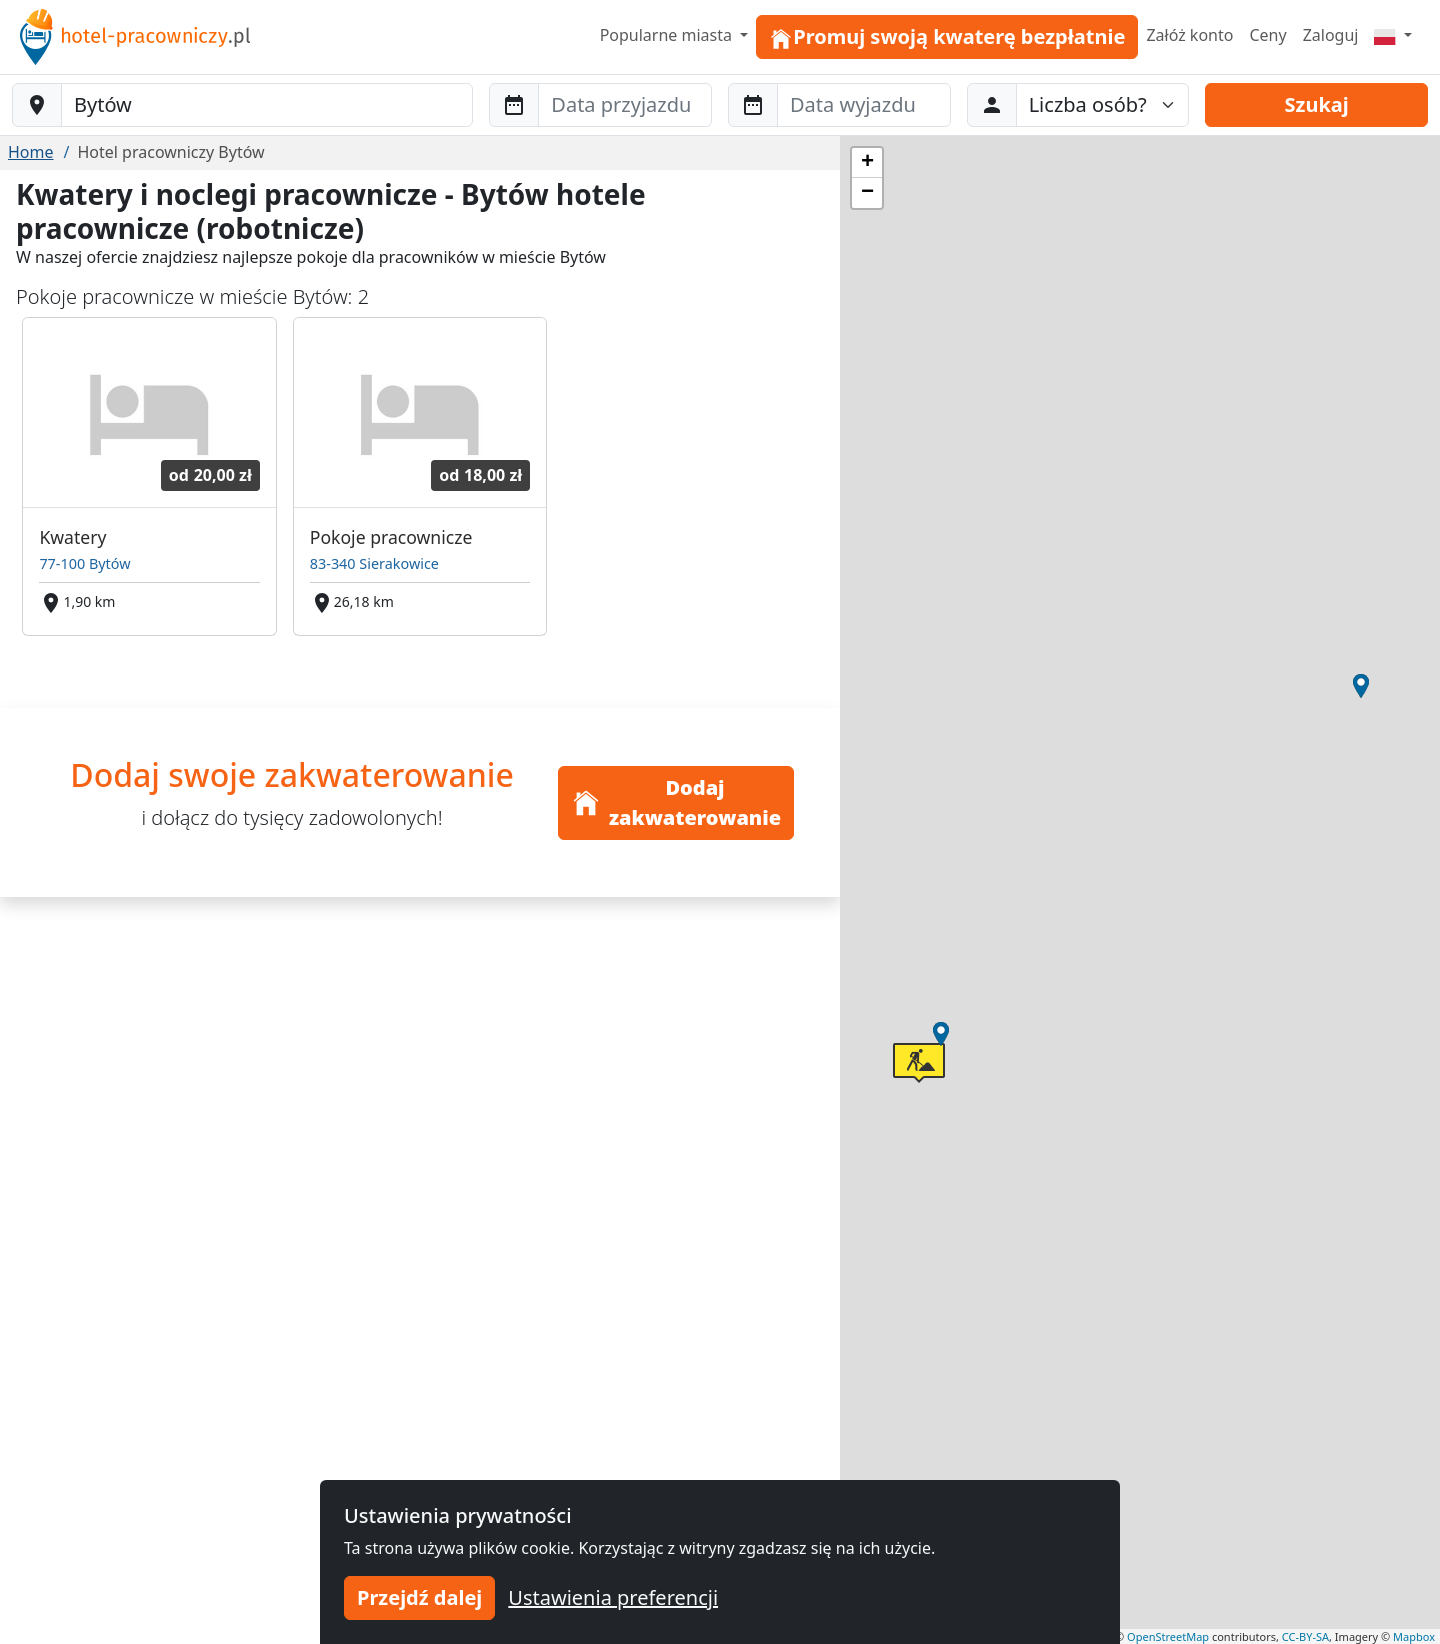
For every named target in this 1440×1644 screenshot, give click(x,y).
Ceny (1267, 35)
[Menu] (1393, 35)
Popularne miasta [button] (668, 35)
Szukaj (1317, 104)
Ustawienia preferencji (613, 1597)
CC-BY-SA (1305, 1636)
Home (31, 152)
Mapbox (1414, 1636)
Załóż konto (1189, 35)
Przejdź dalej (419, 1597)
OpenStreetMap (1168, 1636)
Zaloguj (1331, 35)
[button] (941, 1034)
